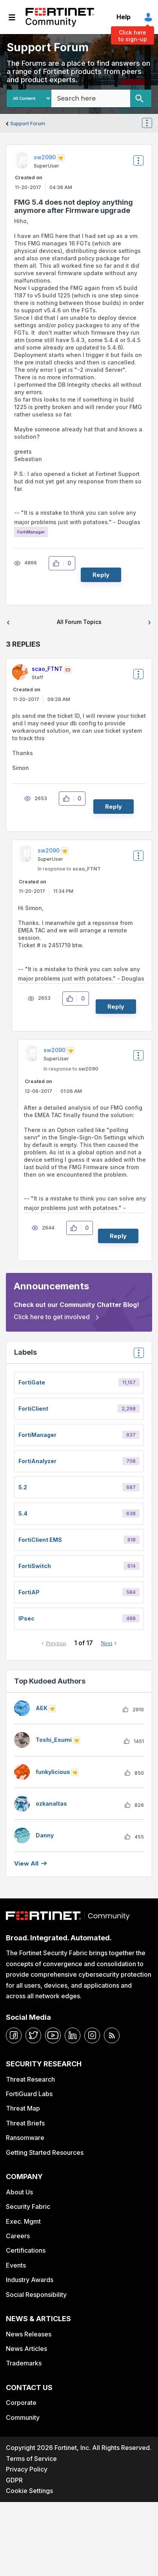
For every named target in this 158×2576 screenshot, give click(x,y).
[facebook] (14, 2035)
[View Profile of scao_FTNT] (47, 668)
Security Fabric (28, 2206)
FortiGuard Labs (29, 2094)
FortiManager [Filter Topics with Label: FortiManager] (37, 1434)
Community (23, 2417)
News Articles (26, 2348)
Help (123, 17)
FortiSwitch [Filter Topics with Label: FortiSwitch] (34, 1566)
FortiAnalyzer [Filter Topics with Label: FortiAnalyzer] (37, 1461)
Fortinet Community (59, 17)
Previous (56, 1643)
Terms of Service (31, 2458)
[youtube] (53, 2035)
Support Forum (27, 123)
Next (106, 1643)
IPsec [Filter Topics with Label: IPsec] (26, 1618)
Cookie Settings (29, 2491)
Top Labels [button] (136, 1355)
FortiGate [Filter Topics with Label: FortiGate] (31, 1382)
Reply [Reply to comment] (113, 806)
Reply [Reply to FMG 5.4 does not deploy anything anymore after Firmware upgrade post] (101, 575)
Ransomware (25, 2138)
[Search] (140, 98)
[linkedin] (72, 2035)
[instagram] (92, 2035)
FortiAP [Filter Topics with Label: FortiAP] (29, 1592)
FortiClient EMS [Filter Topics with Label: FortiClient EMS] (40, 1539)
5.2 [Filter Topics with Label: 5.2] (22, 1487)
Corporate (21, 2403)
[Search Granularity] (29, 98)
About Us (19, 2192)
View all (26, 1863)
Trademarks (24, 2363)
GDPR (14, 2480)
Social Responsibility (36, 2294)
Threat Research (30, 2079)
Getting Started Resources (45, 2152)
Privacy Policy (26, 2469)
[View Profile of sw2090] (45, 157)
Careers (18, 2236)
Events (16, 2265)
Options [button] (151, 123)
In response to (69, 869)
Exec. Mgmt (23, 2221)
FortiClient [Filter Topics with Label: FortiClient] (33, 1408)
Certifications (25, 2250)
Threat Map (23, 2108)
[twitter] (33, 2035)
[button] (58, 563)
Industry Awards (29, 2280)
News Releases (28, 2334)
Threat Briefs (25, 2123)
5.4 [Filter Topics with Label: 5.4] (22, 1513)
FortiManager (31, 532)
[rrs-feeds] (112, 2035)
